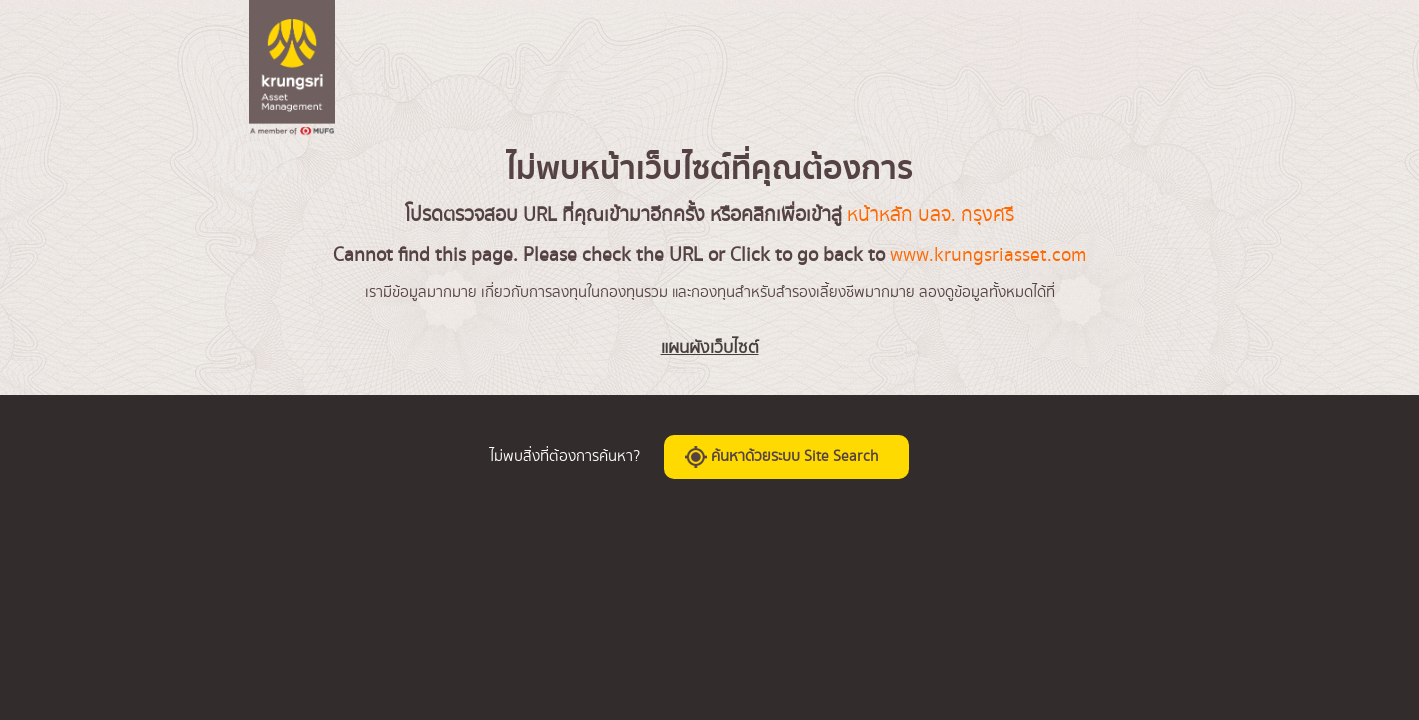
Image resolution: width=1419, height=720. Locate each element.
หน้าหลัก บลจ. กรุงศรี (930, 215)
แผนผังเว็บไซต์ (710, 347)
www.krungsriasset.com (988, 255)
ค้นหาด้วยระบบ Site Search (781, 457)
